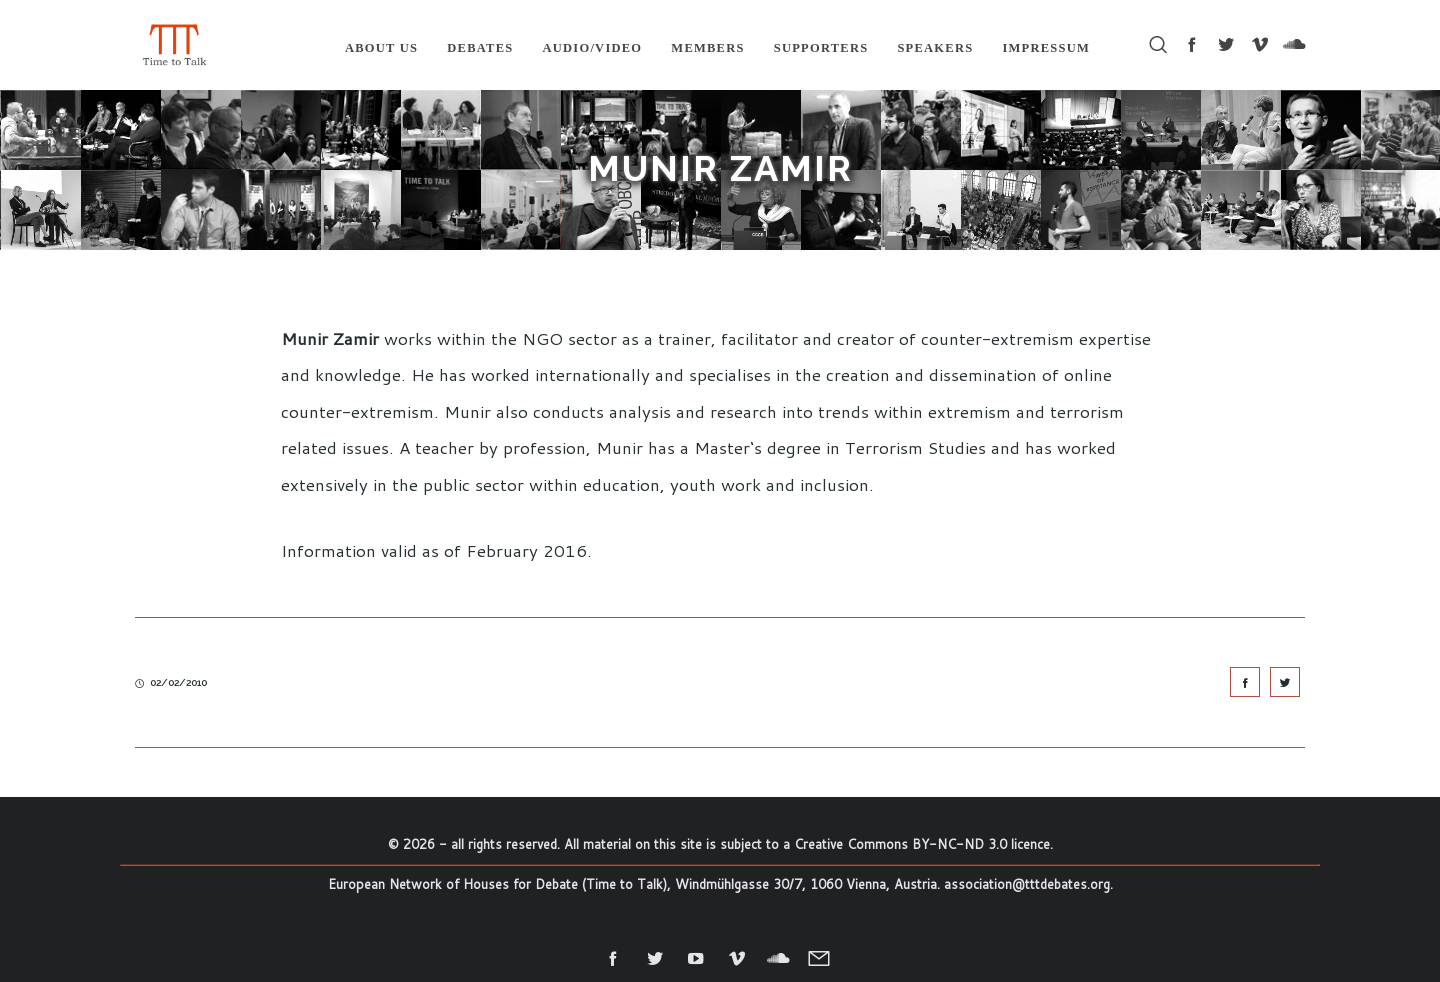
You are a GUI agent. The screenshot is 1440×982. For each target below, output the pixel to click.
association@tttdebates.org (1027, 884)
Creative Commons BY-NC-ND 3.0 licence (922, 844)
